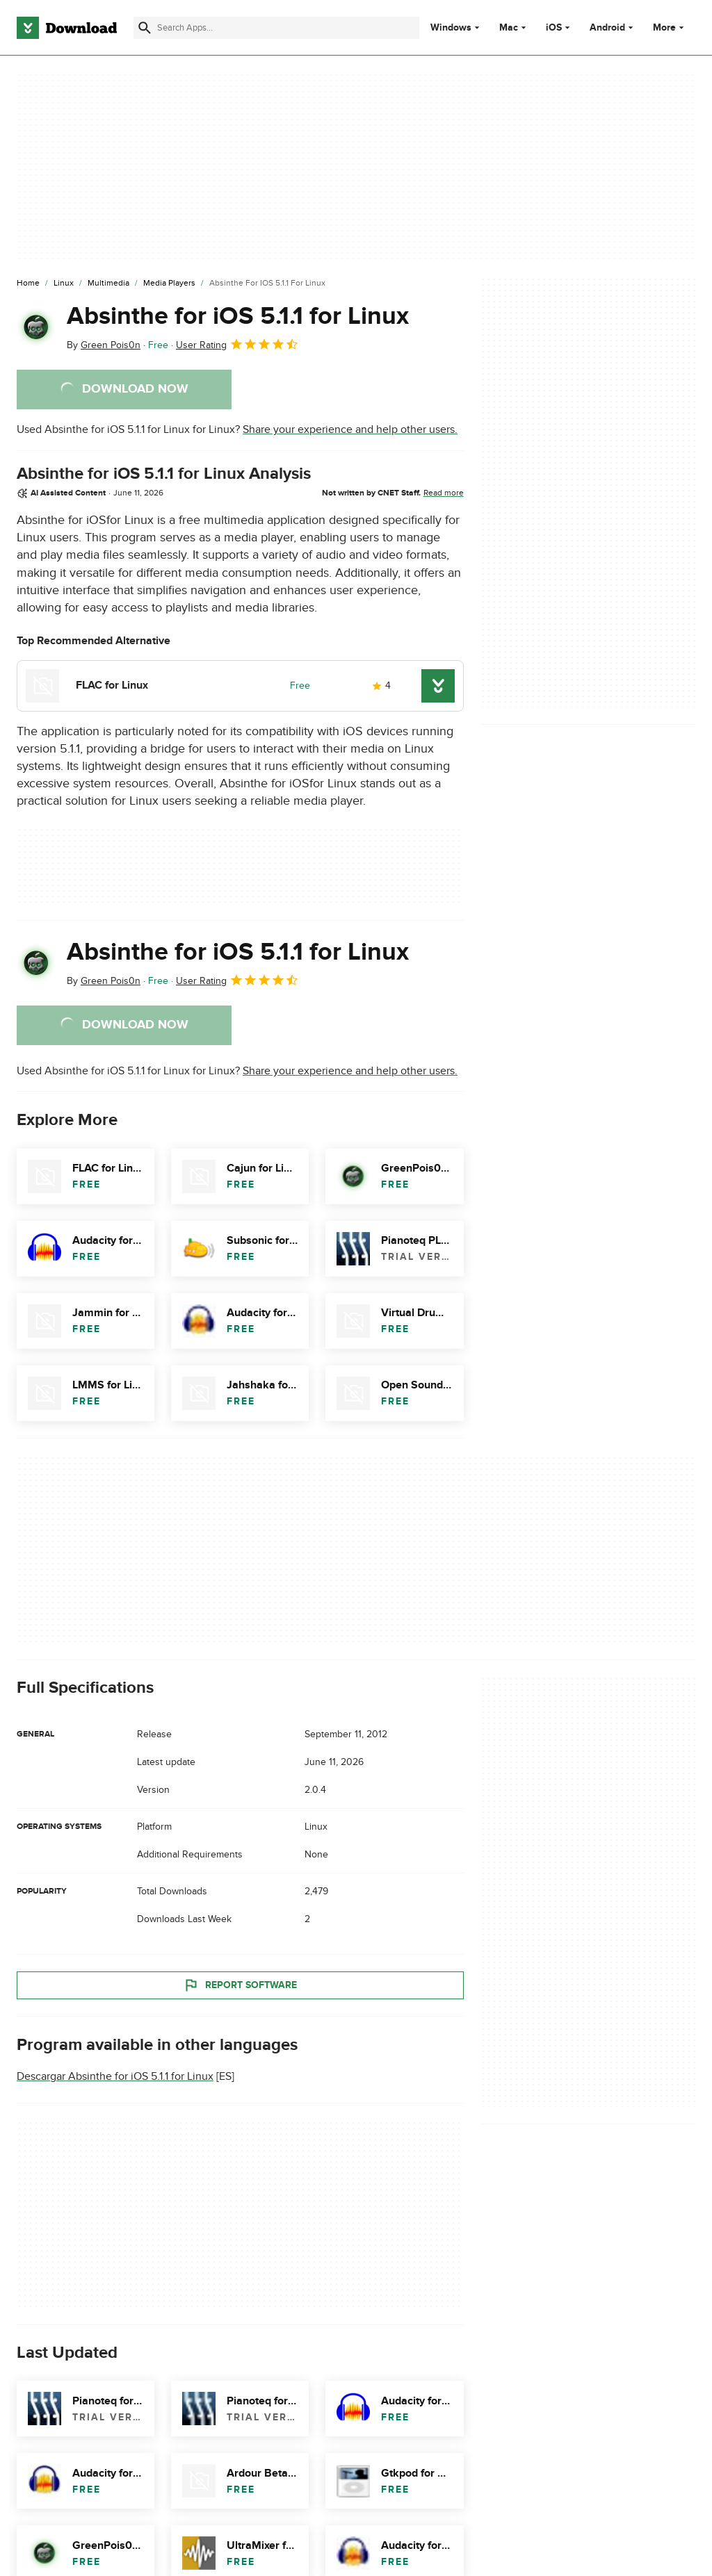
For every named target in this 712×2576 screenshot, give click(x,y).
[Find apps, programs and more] (276, 28)
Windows (450, 28)
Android (607, 28)
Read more (443, 493)
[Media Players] (169, 283)
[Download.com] (67, 28)
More (670, 27)
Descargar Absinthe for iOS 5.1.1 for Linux (115, 2076)
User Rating (237, 344)
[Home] (28, 283)
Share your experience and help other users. (350, 429)
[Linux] (64, 283)
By (103, 345)
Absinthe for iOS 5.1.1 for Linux (238, 316)
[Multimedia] (108, 283)
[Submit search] (145, 28)
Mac (508, 28)
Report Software (240, 1985)
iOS (554, 28)
